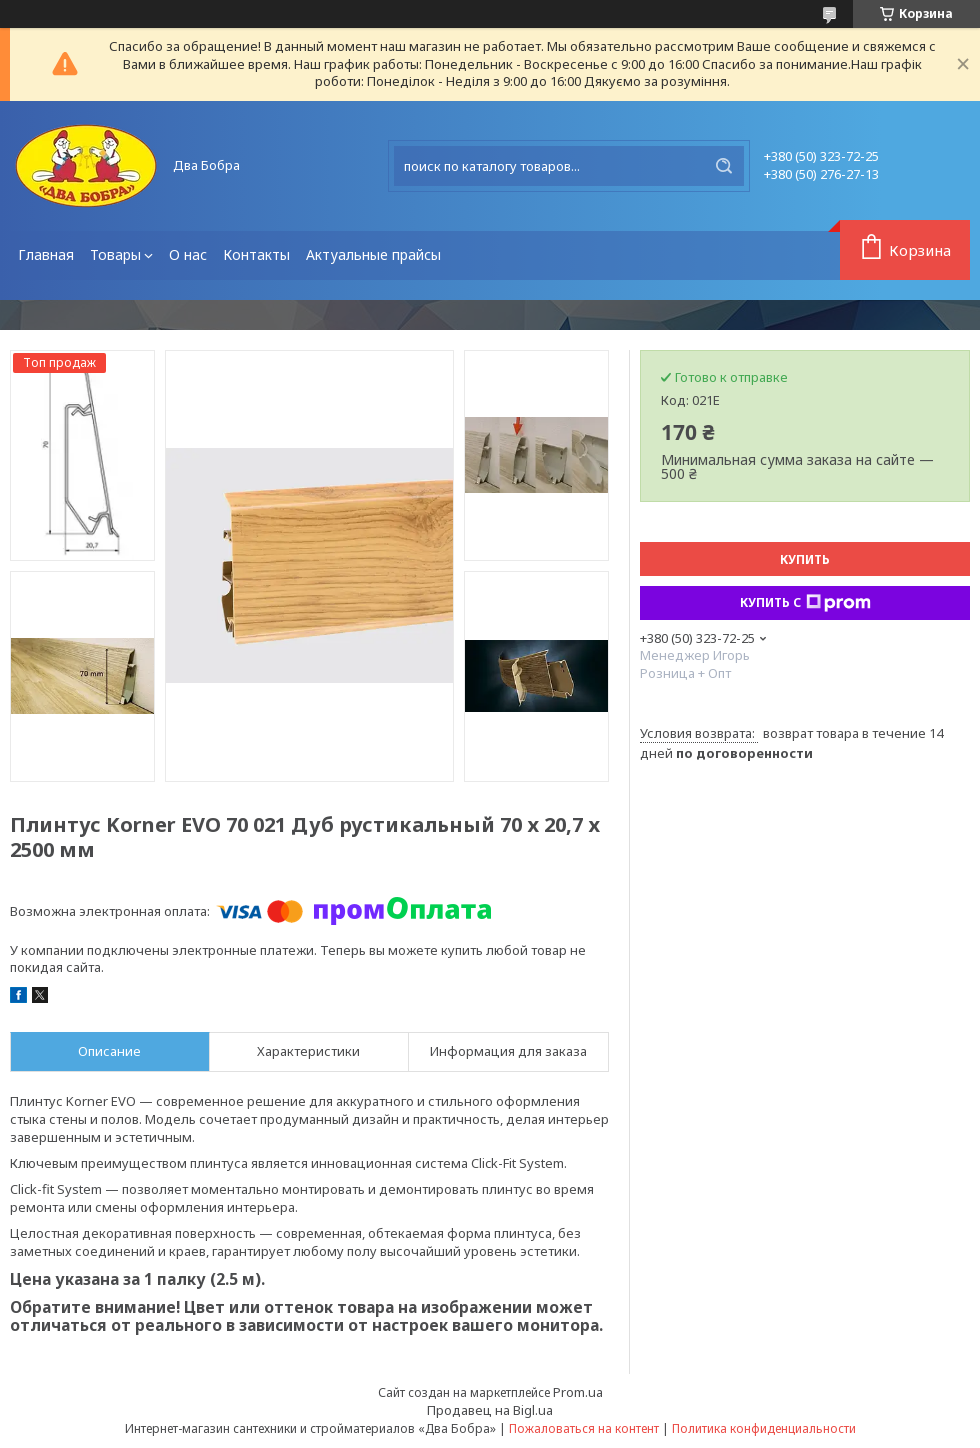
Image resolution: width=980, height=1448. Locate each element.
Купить (805, 559)
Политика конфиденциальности (764, 1428)
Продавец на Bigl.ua (490, 1410)
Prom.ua (578, 1392)
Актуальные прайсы (373, 254)
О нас (188, 254)
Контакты (256, 254)
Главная (46, 254)
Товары (115, 254)
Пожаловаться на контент (584, 1428)
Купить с (805, 603)
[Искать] (724, 166)
